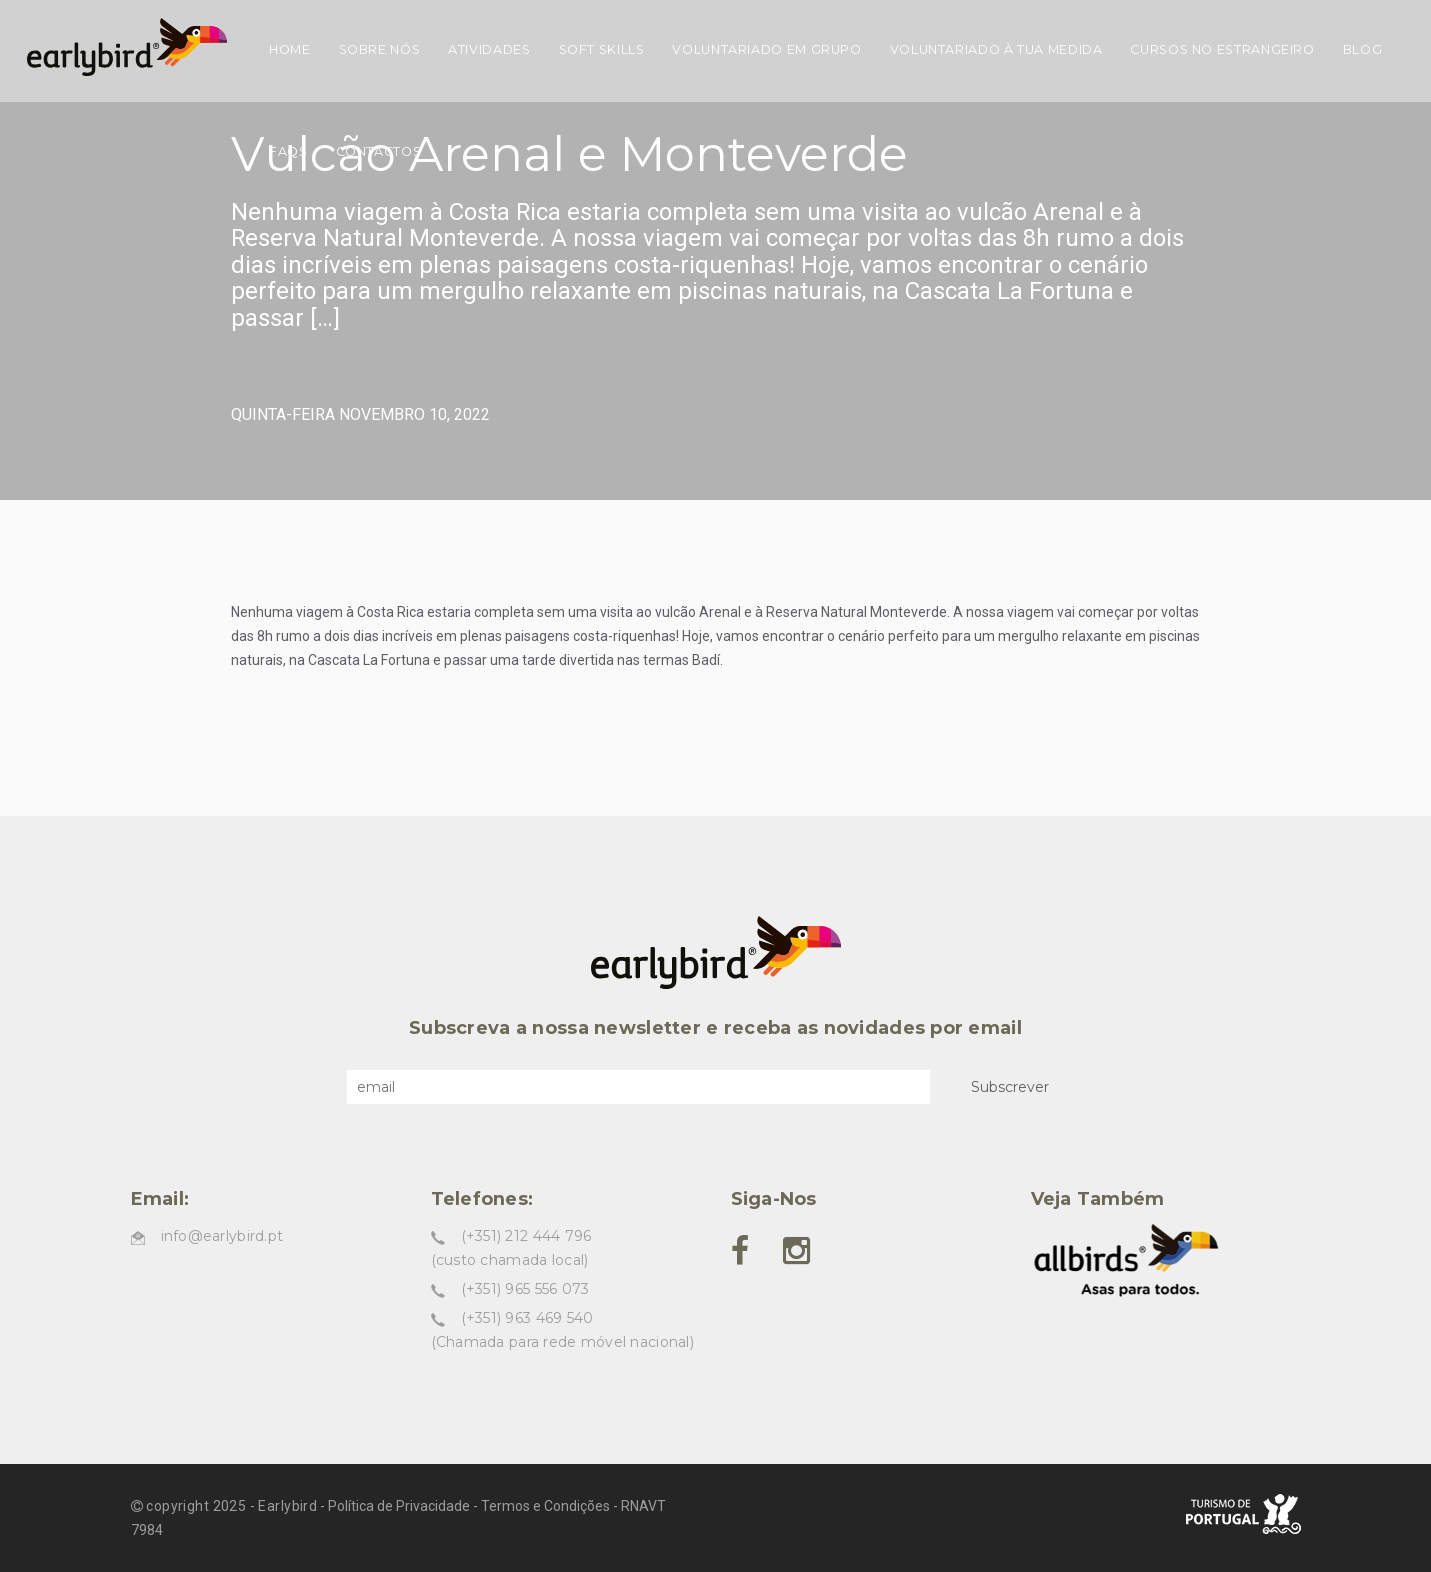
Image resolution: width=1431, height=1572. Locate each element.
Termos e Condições (545, 1506)
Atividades (489, 49)
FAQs (288, 151)
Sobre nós (380, 49)
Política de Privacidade (399, 1506)
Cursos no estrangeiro (1222, 49)
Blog (1363, 49)
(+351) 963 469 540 (527, 1318)
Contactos (379, 151)
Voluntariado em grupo (766, 49)
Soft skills (602, 49)
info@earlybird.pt (222, 1236)
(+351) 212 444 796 (526, 1236)
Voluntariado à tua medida (996, 49)
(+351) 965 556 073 (525, 1289)
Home (290, 49)
